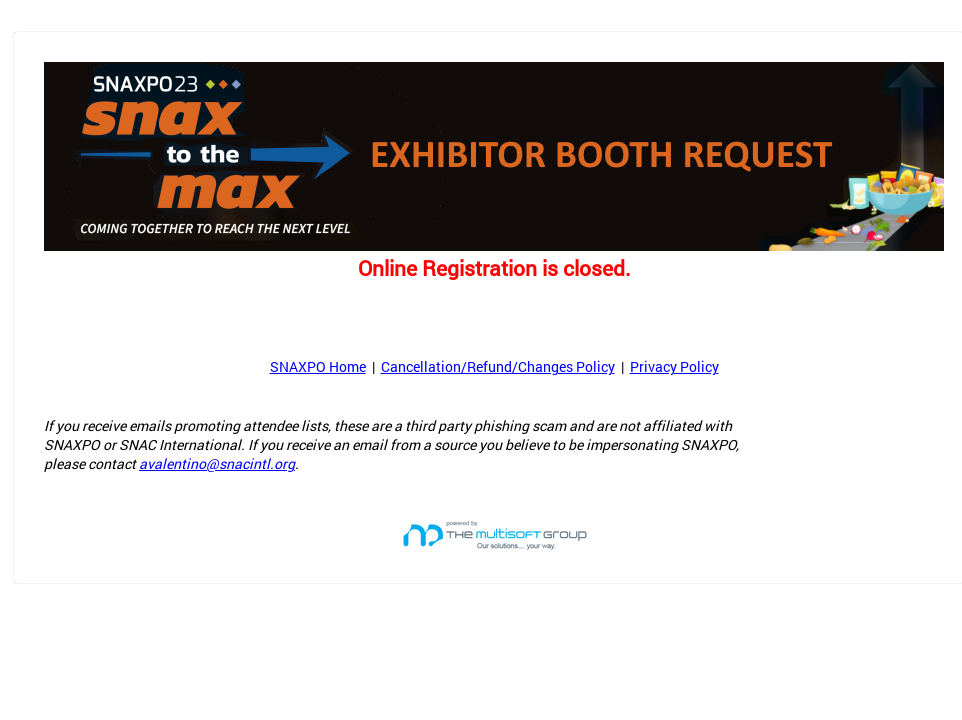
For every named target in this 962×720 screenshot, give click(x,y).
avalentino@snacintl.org (217, 463)
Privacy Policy (674, 366)
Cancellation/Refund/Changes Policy (498, 366)
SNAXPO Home (318, 366)
